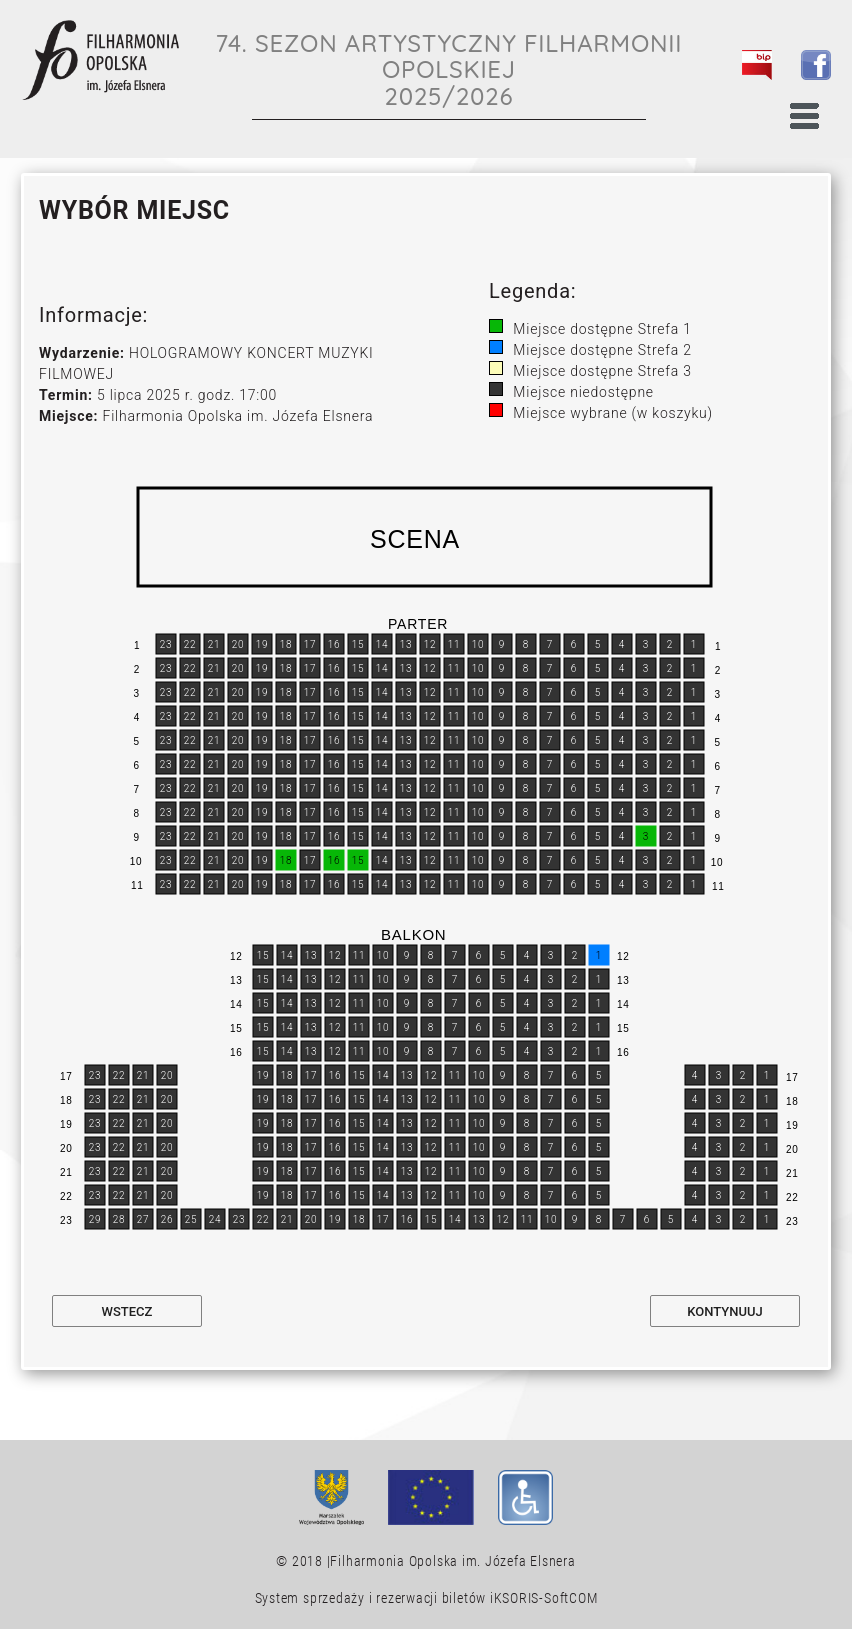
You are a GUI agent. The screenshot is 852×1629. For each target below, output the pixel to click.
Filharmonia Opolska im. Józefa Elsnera (452, 1561)
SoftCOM (570, 1598)
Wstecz (127, 1311)
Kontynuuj (724, 1311)
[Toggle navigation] (805, 111)
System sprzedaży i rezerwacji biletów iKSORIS (397, 1598)
